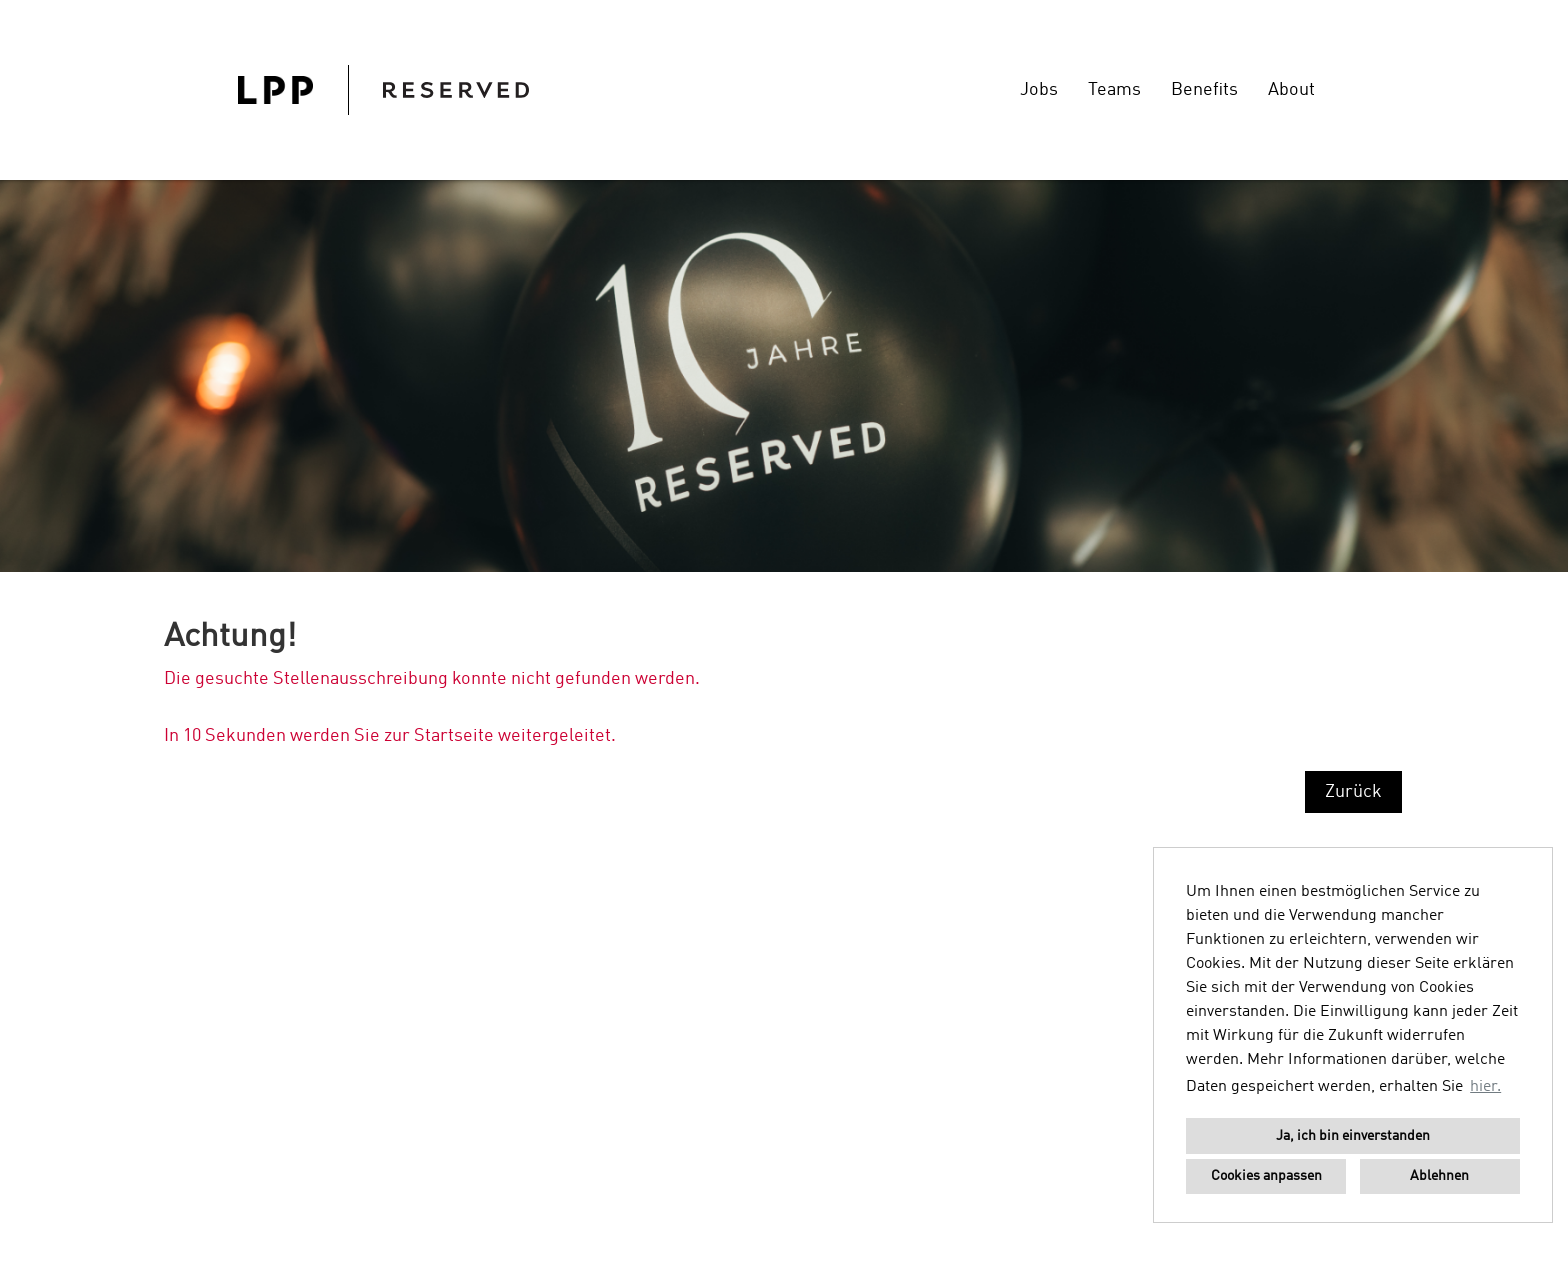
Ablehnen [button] (1439, 1176)
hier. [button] (1485, 1087)
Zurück (1353, 792)
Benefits (1204, 90)
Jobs (1039, 90)
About (1291, 90)
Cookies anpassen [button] (1266, 1176)
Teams (1114, 90)
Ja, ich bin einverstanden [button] (1353, 1136)
